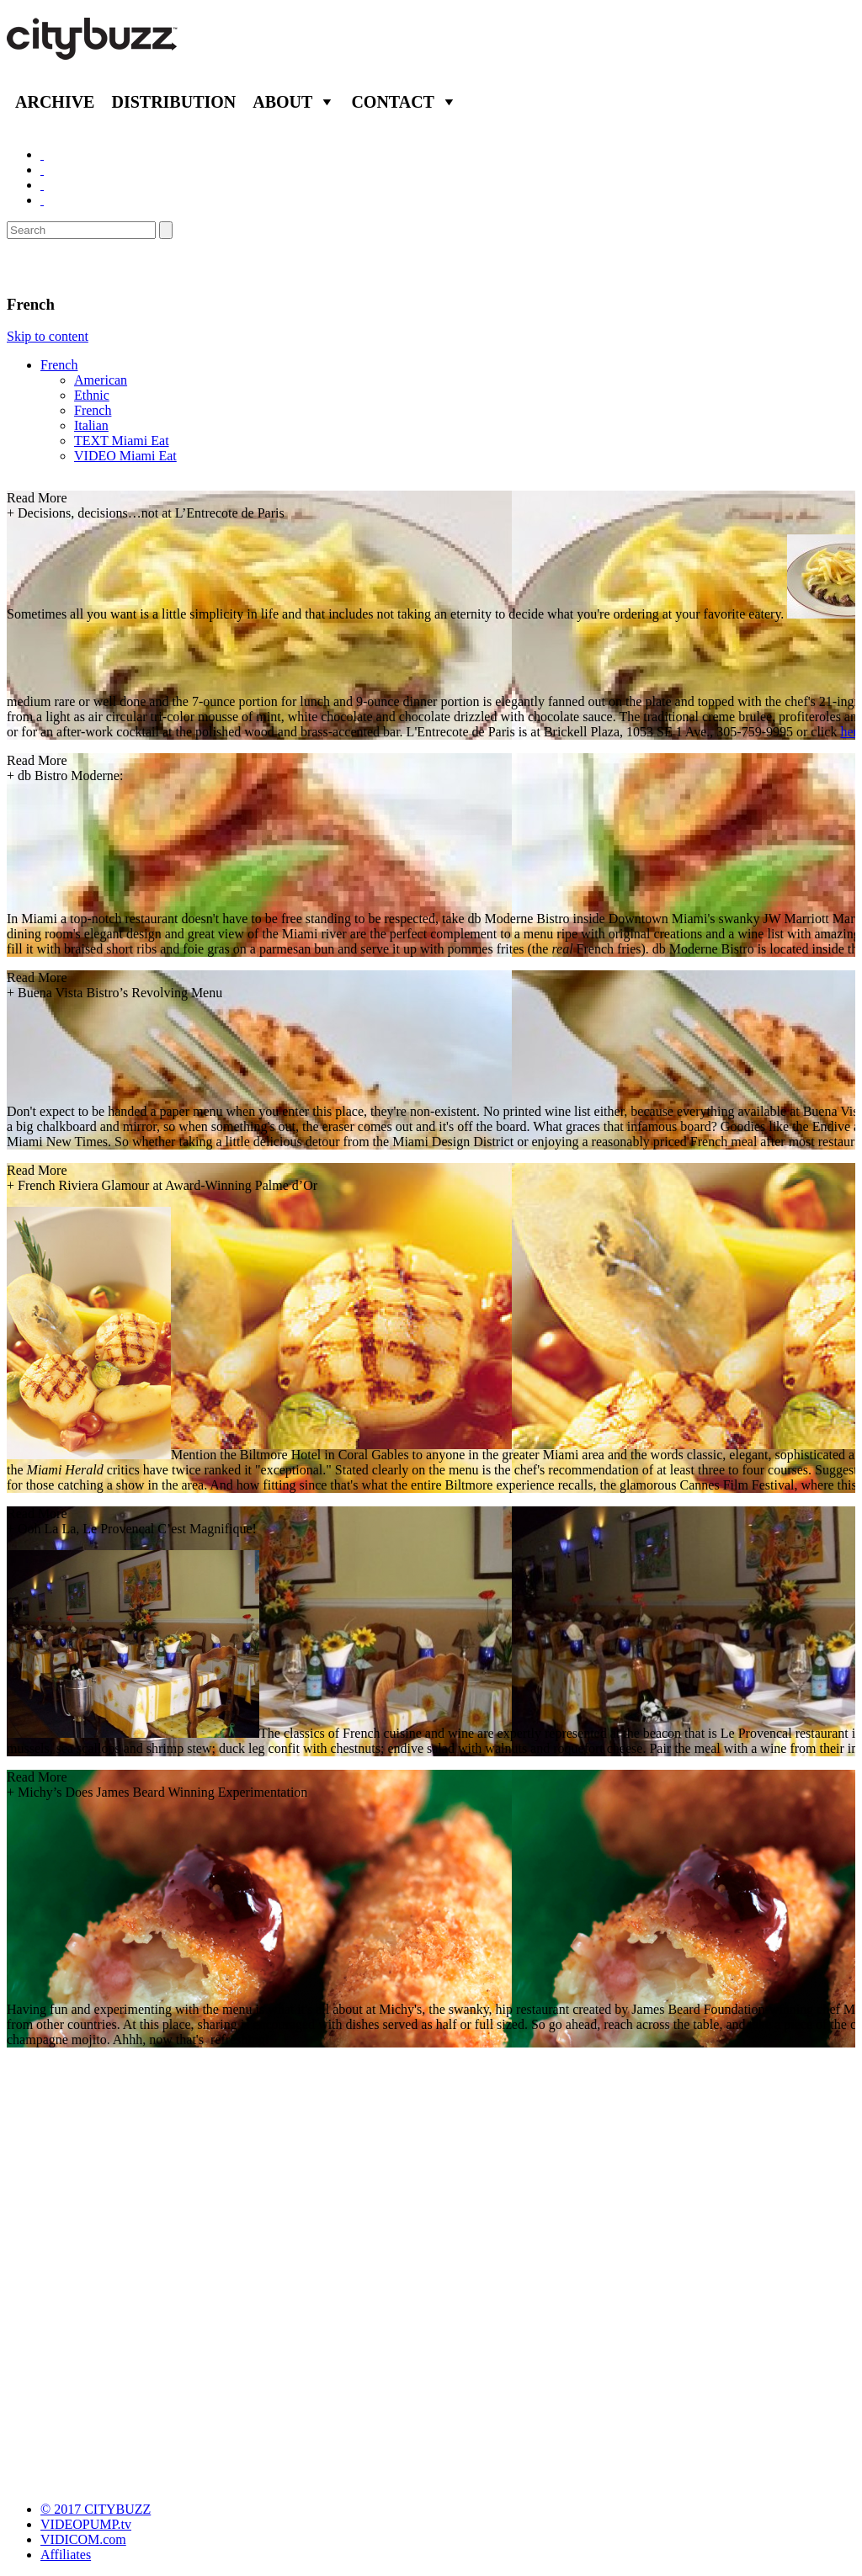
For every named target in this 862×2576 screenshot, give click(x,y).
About (282, 102)
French (58, 365)
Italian (91, 425)
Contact (392, 102)
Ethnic (91, 395)
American (100, 380)
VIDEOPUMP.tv (85, 2524)
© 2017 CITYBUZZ (95, 2509)
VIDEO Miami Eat (125, 456)
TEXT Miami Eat (121, 440)
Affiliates (65, 2554)
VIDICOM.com (83, 2539)
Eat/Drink (50, 267)
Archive (54, 102)
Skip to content (47, 336)
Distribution (173, 102)
